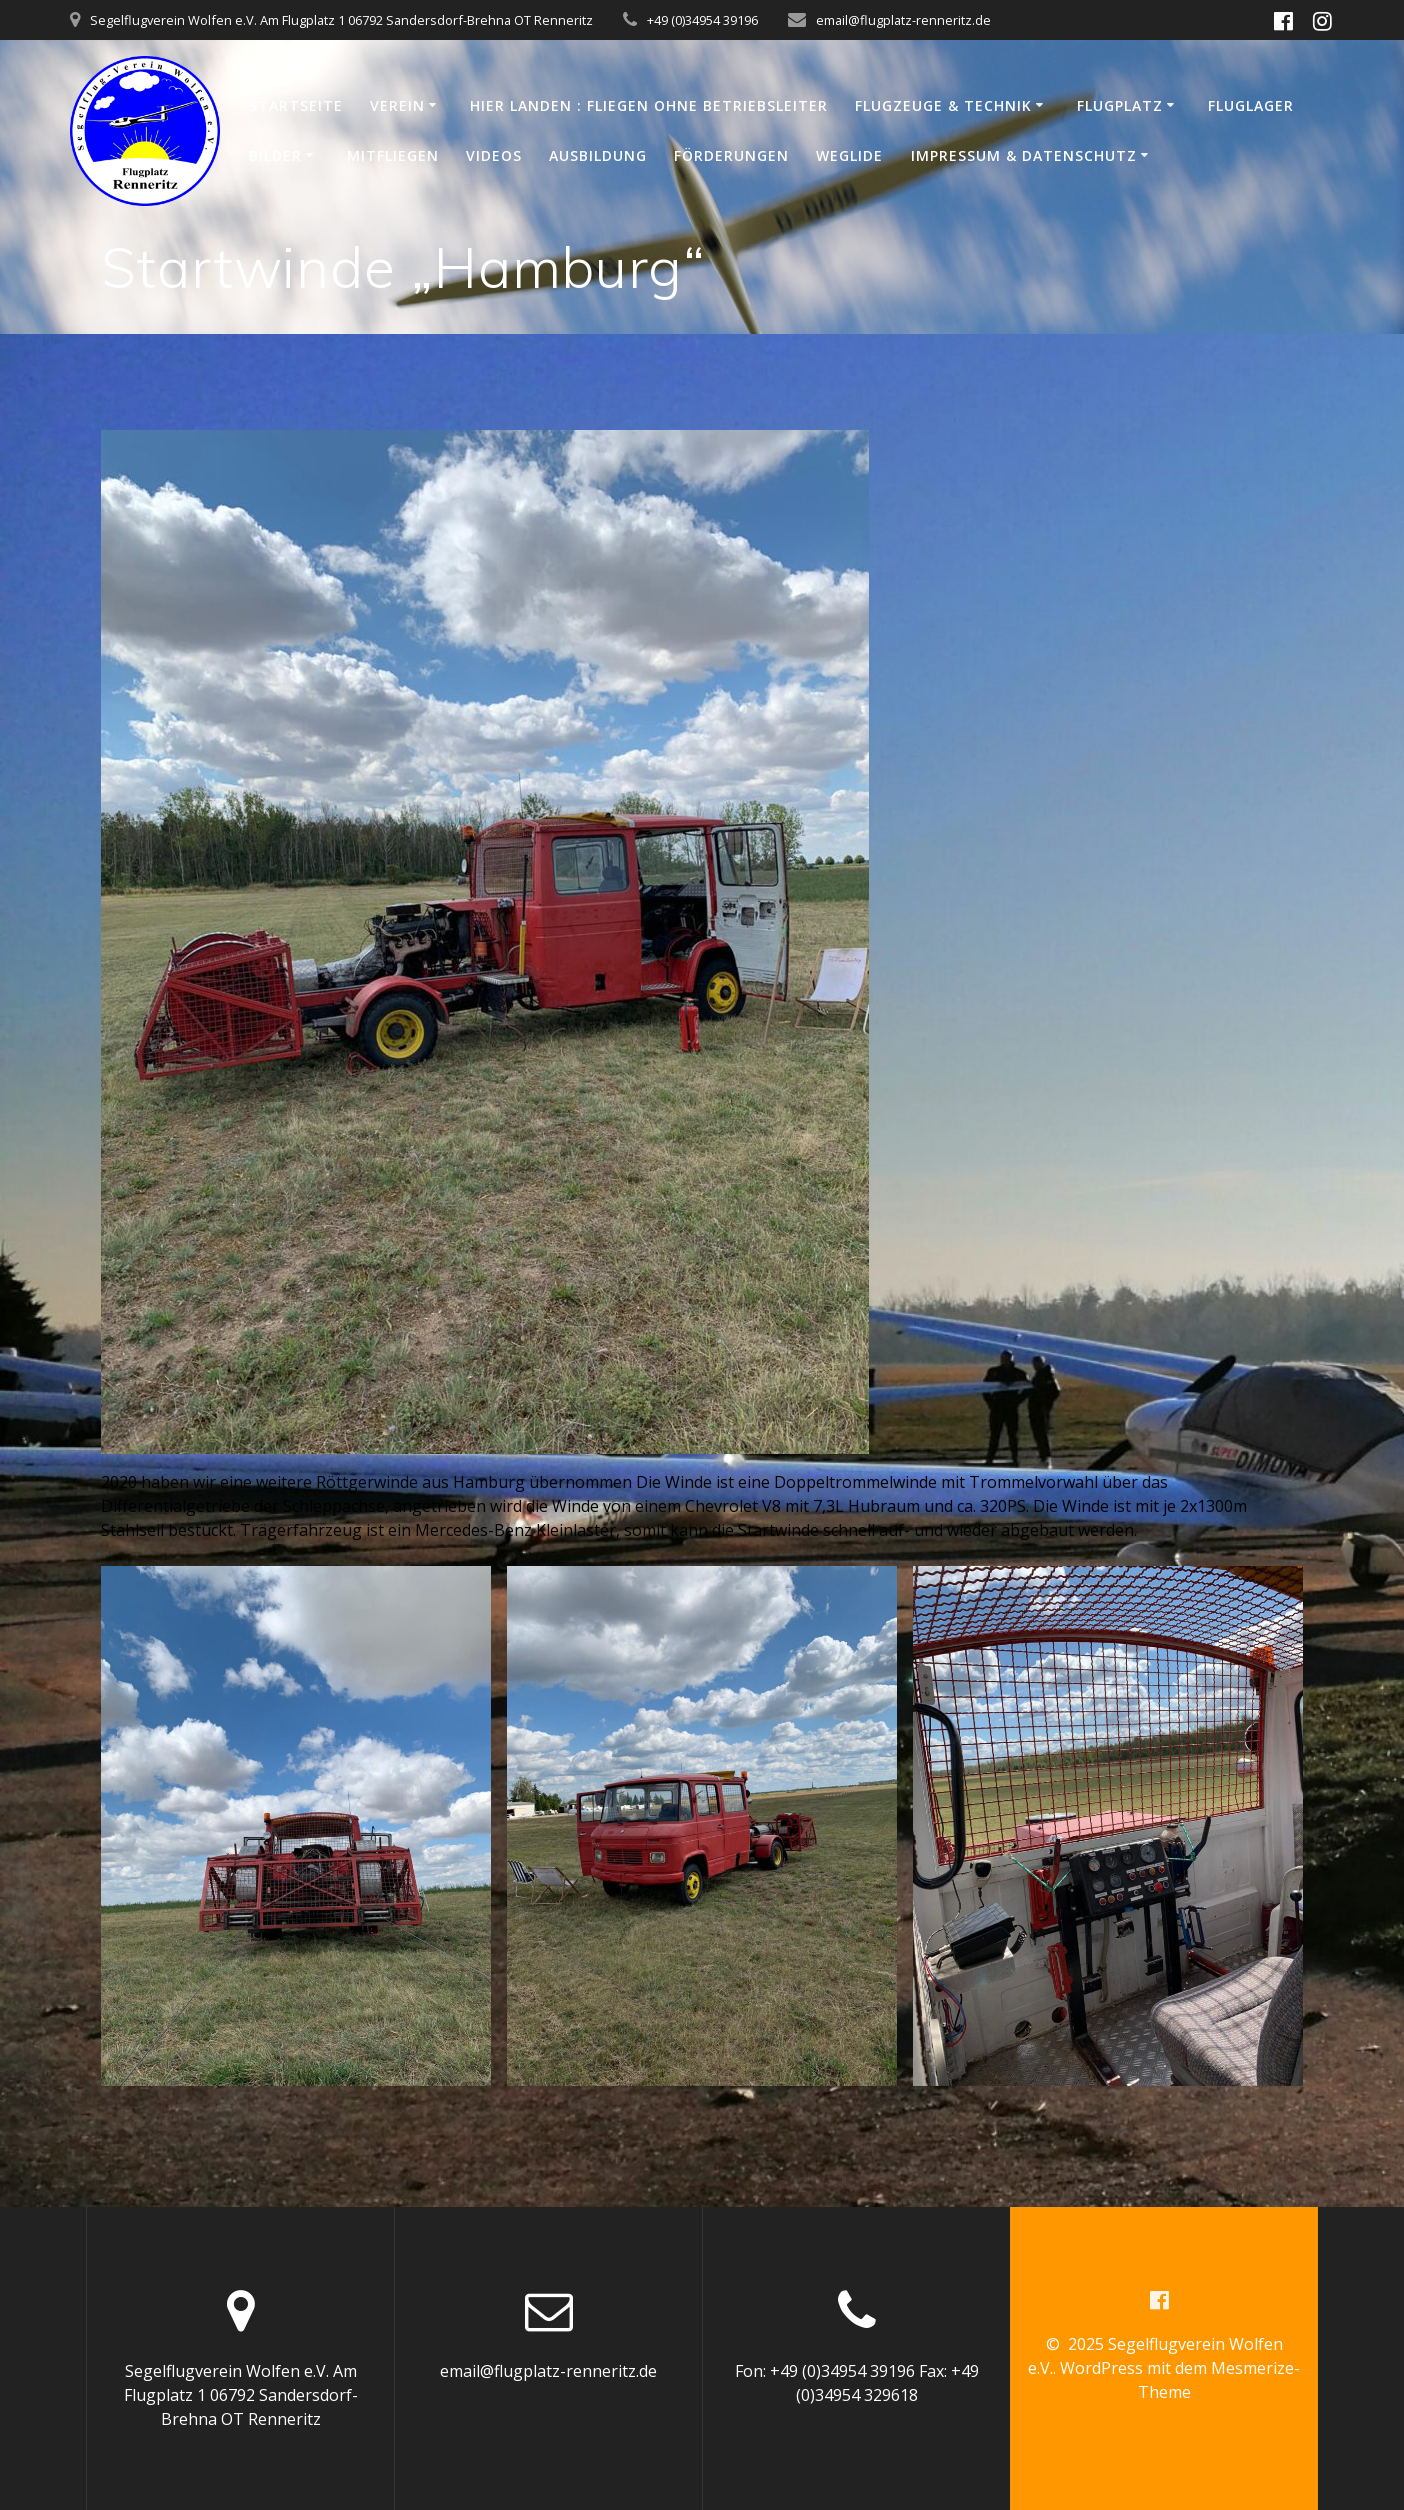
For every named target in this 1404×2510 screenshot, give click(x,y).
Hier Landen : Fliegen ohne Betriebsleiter (649, 105)
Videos (494, 155)
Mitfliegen (393, 155)
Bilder (275, 155)
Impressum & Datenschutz (1024, 155)
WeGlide (849, 155)
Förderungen (731, 155)
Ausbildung (598, 155)
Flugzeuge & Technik (943, 105)
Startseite (296, 105)
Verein (397, 105)
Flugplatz (1120, 105)
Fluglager (1251, 105)
